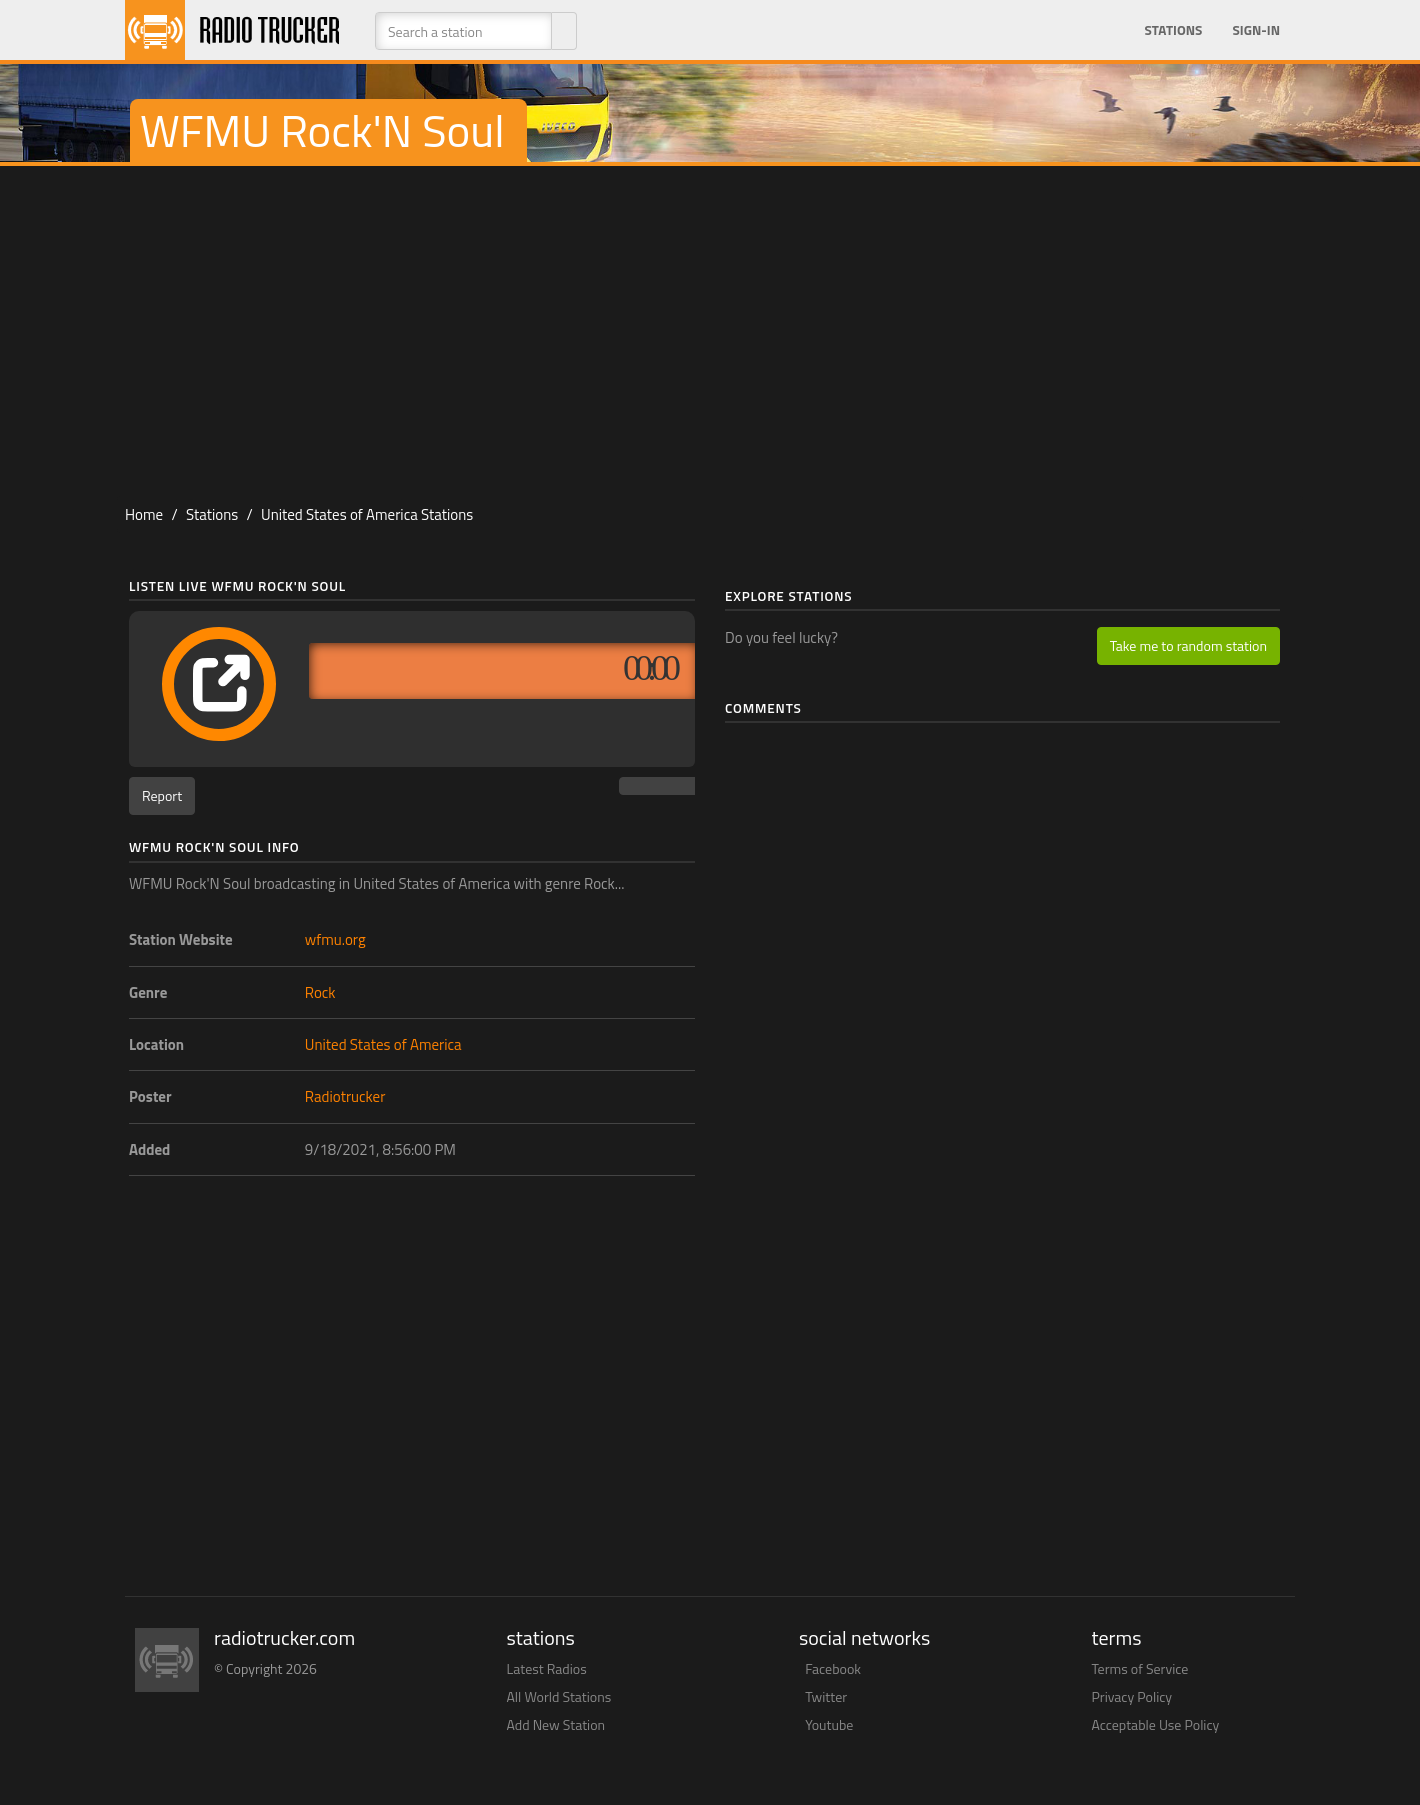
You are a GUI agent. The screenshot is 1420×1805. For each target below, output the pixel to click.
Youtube (829, 1724)
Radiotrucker (345, 1096)
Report (162, 795)
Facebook (833, 1668)
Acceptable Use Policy (1156, 1724)
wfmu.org (335, 939)
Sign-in (1256, 30)
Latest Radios (547, 1668)
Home (144, 514)
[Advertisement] (710, 326)
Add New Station (556, 1724)
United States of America (383, 1044)
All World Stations (559, 1696)
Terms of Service (1140, 1668)
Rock (320, 992)
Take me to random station (1188, 645)
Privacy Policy (1132, 1696)
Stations (1173, 30)
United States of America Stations (367, 514)
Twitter (826, 1696)
